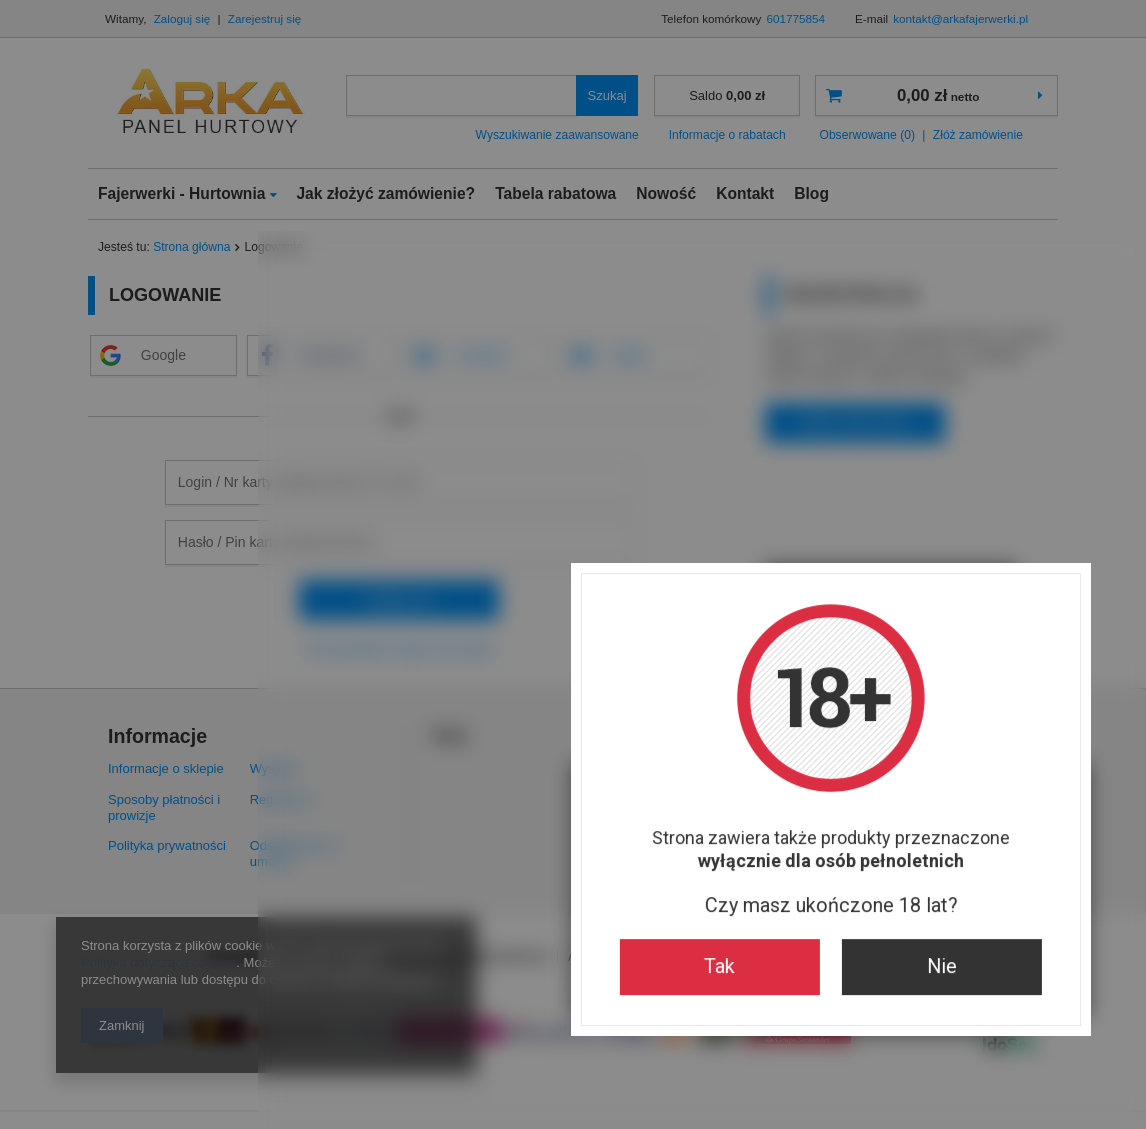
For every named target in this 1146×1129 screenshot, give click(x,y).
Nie (684, 735)
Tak (461, 735)
